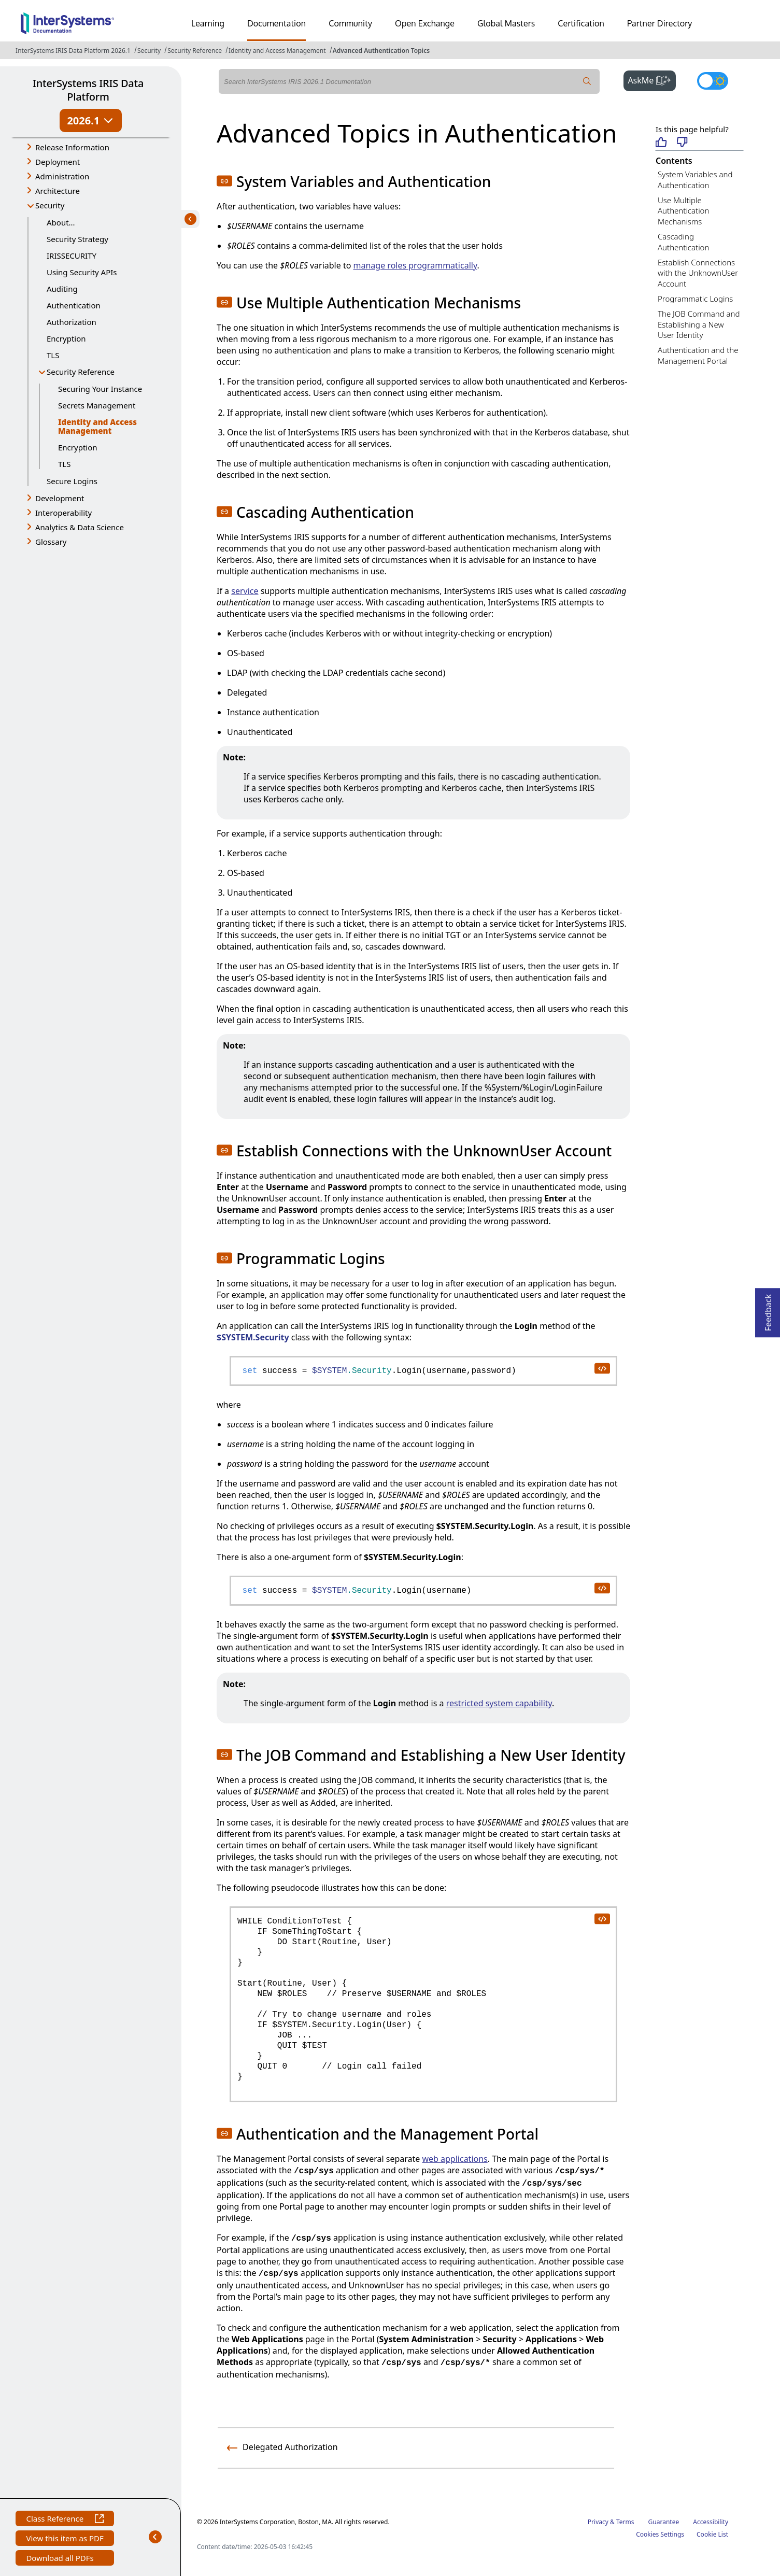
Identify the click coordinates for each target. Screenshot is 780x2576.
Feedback (768, 1309)
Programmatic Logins (695, 298)
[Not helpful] (682, 143)
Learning (207, 23)
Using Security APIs (82, 272)
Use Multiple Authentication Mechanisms (683, 211)
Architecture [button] (57, 191)
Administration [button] (62, 176)
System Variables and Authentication (695, 179)
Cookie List (712, 2534)
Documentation (276, 23)
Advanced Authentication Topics (381, 50)
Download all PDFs (61, 2559)
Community (350, 23)
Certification (581, 23)
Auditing (62, 289)
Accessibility (710, 2521)
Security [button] (49, 205)
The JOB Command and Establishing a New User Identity (699, 324)
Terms (625, 2521)
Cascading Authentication (683, 241)
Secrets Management (96, 405)
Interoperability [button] (63, 512)
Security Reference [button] (81, 371)
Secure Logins (72, 481)
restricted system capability (499, 1703)
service (244, 591)
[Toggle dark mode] (712, 81)
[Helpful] (661, 143)
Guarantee (663, 2521)
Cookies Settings (660, 2534)
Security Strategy (77, 239)
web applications (454, 2158)
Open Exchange (425, 23)
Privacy (598, 2521)
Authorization (71, 322)
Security (149, 50)
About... (61, 222)
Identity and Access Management (277, 50)
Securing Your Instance (100, 389)
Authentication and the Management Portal (698, 355)
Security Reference (194, 50)
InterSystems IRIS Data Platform (88, 90)
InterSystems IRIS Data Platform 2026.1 (73, 50)
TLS (53, 355)
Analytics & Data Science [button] (79, 527)
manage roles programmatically (415, 265)
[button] (224, 181)
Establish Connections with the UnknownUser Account (698, 273)
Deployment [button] (57, 162)
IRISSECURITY (71, 255)
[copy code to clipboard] (601, 1368)
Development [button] (59, 498)
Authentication (74, 305)
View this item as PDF (64, 2539)
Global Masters (506, 23)
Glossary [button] (51, 541)
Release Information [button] (72, 147)
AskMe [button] (652, 79)
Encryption (66, 338)
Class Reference (64, 2519)
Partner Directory (659, 23)
